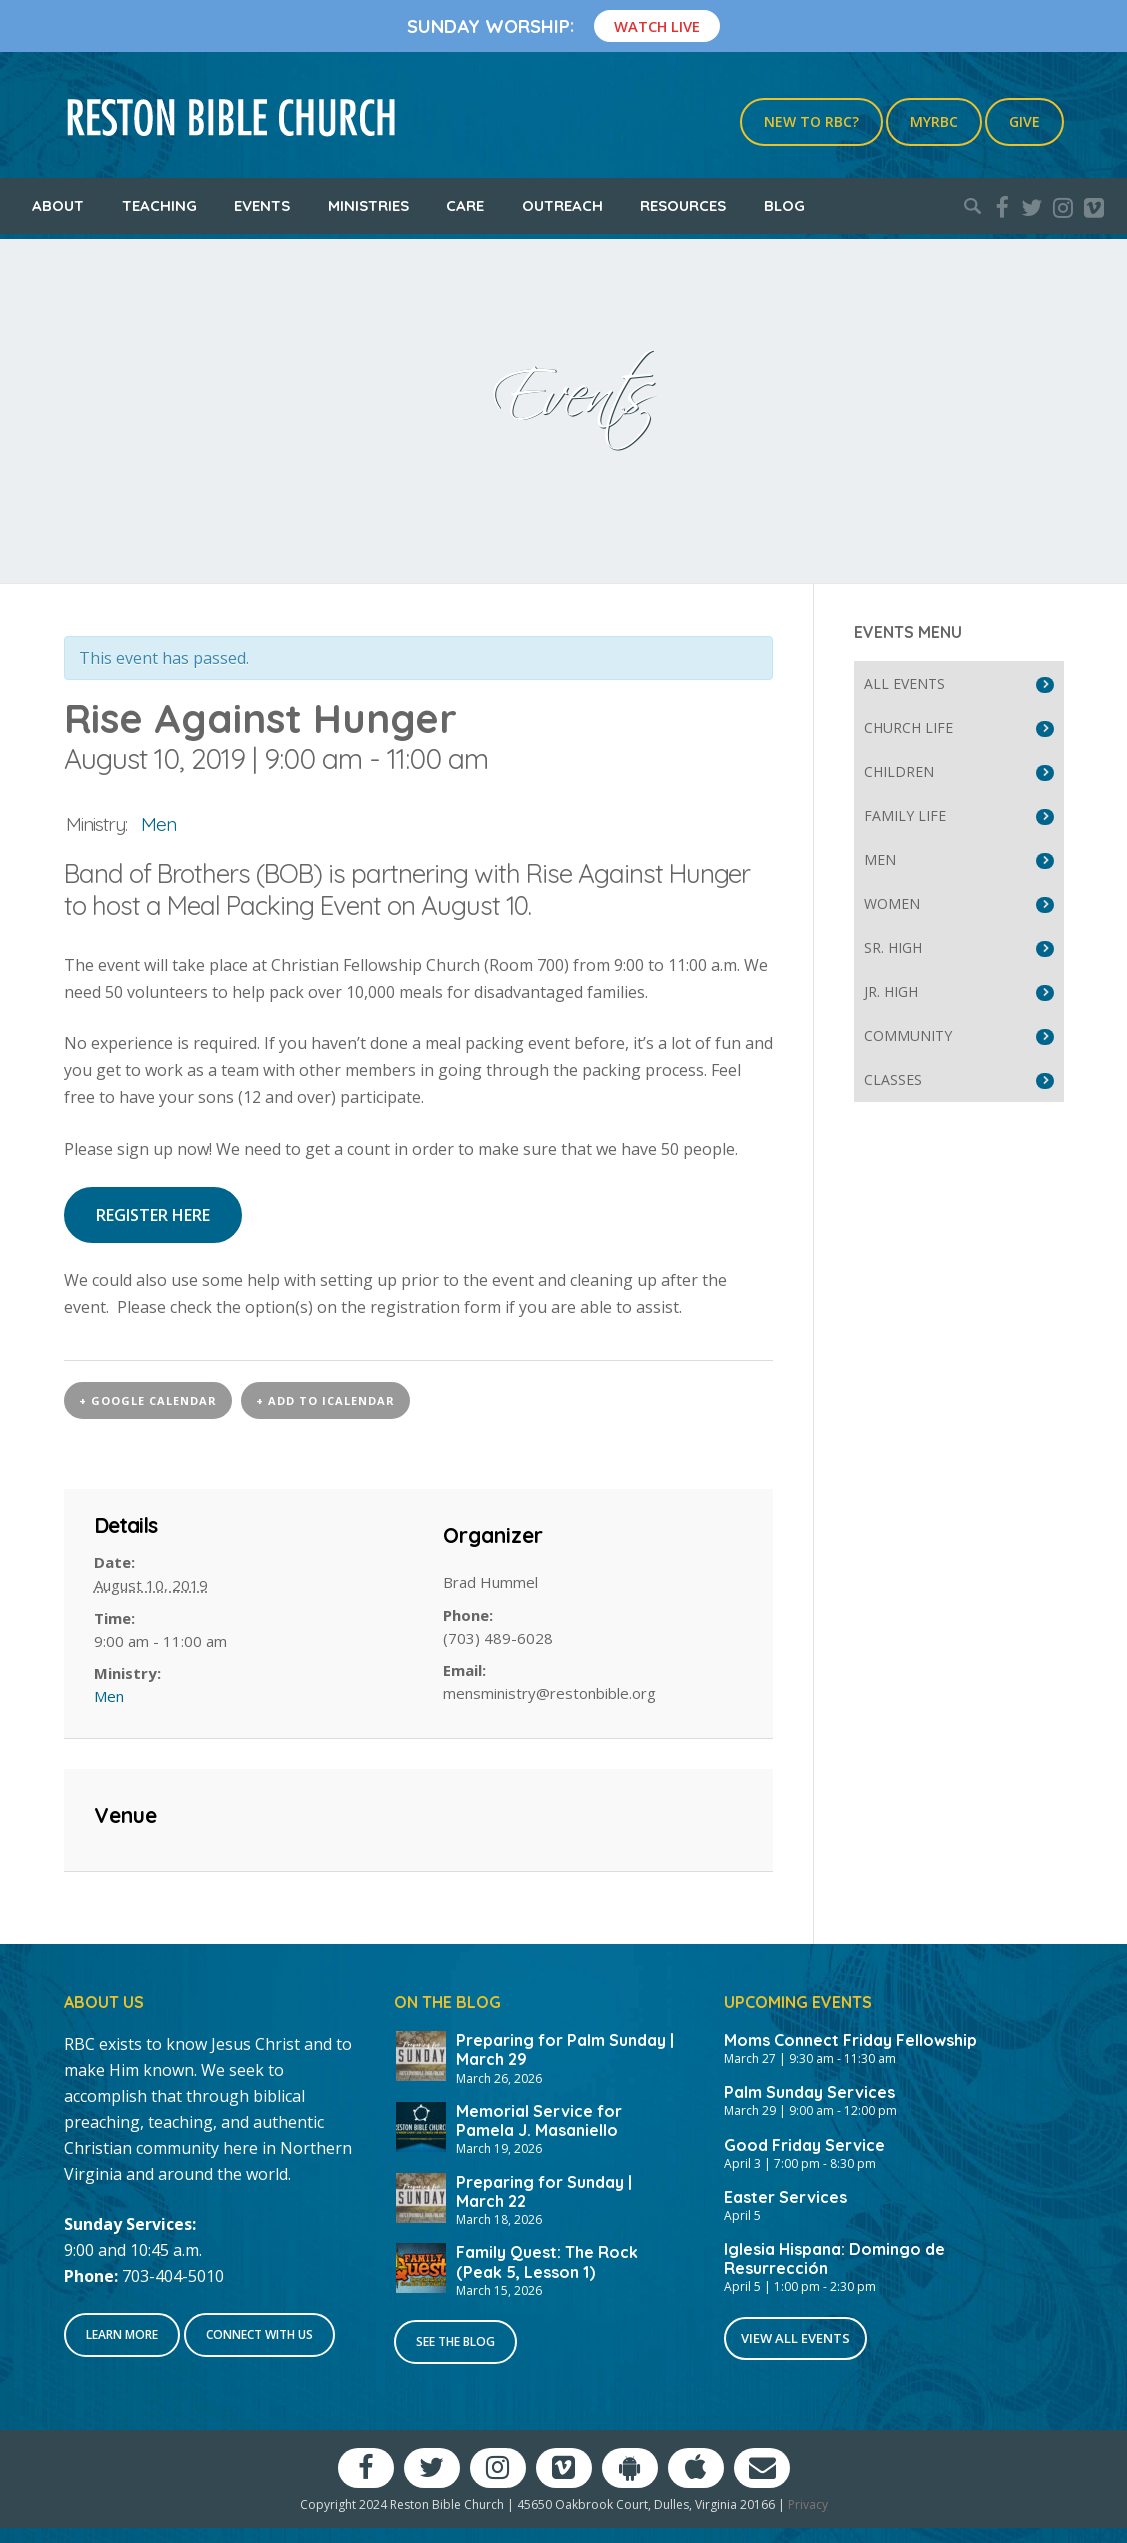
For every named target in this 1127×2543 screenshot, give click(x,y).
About (58, 205)
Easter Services (785, 2197)
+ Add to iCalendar (325, 1400)
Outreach (562, 205)
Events (262, 205)
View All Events (795, 2338)
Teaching (159, 205)
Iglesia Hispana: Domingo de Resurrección (834, 2258)
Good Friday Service (804, 2145)
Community (908, 1035)
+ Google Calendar (148, 1400)
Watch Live (657, 26)
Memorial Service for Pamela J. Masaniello (539, 2120)
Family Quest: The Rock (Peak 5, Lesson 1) (547, 2261)
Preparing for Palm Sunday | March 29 (565, 2049)
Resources (683, 205)
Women (892, 903)
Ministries (368, 205)
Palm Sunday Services (809, 2092)
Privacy (808, 2504)
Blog (784, 205)
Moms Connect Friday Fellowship (850, 2040)
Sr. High (893, 947)
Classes (893, 1079)
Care (465, 205)
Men (158, 824)
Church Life (908, 727)
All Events (904, 683)
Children (899, 771)
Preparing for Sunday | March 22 (544, 2191)
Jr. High (891, 991)
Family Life (905, 815)
